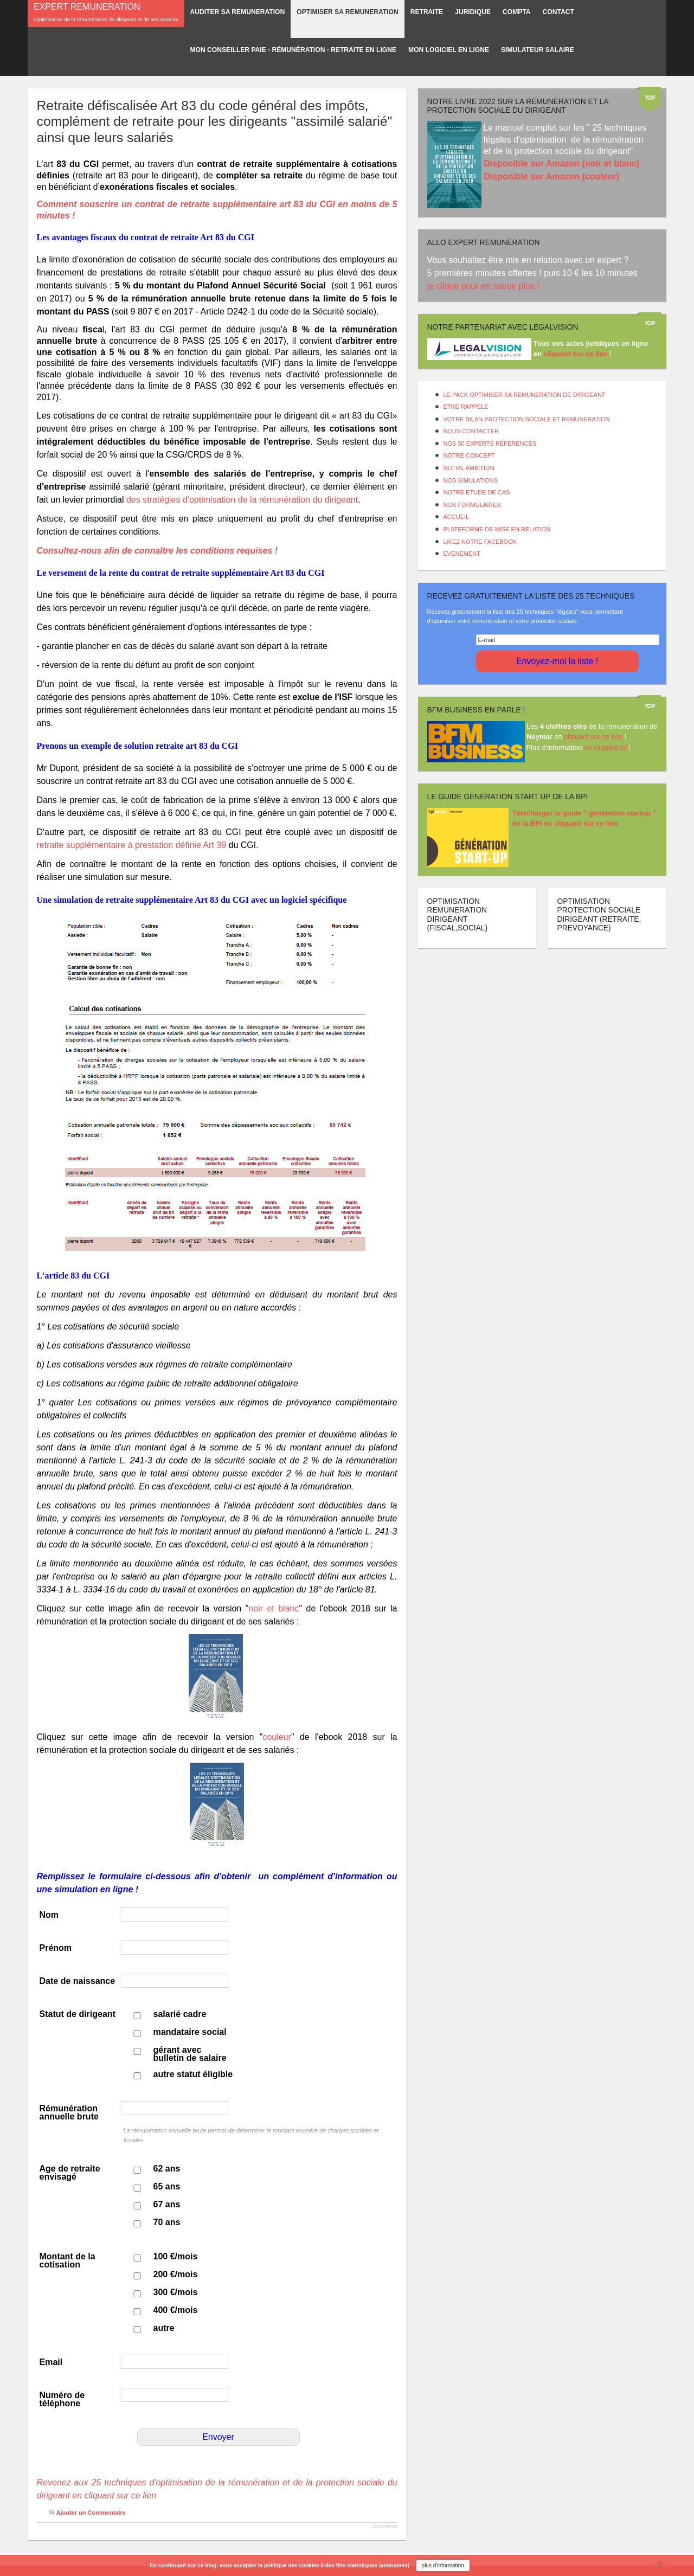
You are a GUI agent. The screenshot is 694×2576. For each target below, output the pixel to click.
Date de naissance (77, 1981)
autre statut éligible (193, 2074)
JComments (384, 2526)
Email (51, 2362)
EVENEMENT (462, 553)
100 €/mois (175, 2256)
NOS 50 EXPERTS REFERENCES (490, 443)
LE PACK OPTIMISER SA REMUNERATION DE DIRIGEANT (525, 394)
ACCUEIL (457, 516)
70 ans (167, 2222)
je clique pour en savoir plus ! (484, 286)
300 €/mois (175, 2292)
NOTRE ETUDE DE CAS (477, 492)
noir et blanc (273, 1608)
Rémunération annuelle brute (69, 2112)
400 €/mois (175, 2310)
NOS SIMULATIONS (471, 480)
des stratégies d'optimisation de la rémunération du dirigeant (242, 499)
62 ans (167, 2168)
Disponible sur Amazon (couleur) (551, 176)
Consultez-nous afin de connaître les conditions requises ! (158, 550)
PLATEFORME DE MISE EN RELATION (497, 529)
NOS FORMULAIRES (472, 505)
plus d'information (443, 2565)
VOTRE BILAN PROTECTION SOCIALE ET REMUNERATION (527, 419)
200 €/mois (175, 2274)
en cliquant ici (605, 747)
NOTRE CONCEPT (469, 455)
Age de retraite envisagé (70, 2172)
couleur (276, 1737)
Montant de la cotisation (67, 2260)
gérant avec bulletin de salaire (190, 2054)
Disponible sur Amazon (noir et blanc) (561, 163)
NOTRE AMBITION (469, 468)
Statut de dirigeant (77, 2014)
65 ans (167, 2186)
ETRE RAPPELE (466, 406)
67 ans (167, 2204)
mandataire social (190, 2032)
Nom (49, 1915)
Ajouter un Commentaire (91, 2512)
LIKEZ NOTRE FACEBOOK (480, 541)
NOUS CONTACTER (471, 431)
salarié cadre (180, 2014)
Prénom (56, 1948)
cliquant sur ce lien (593, 737)
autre (164, 2328)
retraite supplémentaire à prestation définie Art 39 (132, 845)
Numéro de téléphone (62, 2399)
